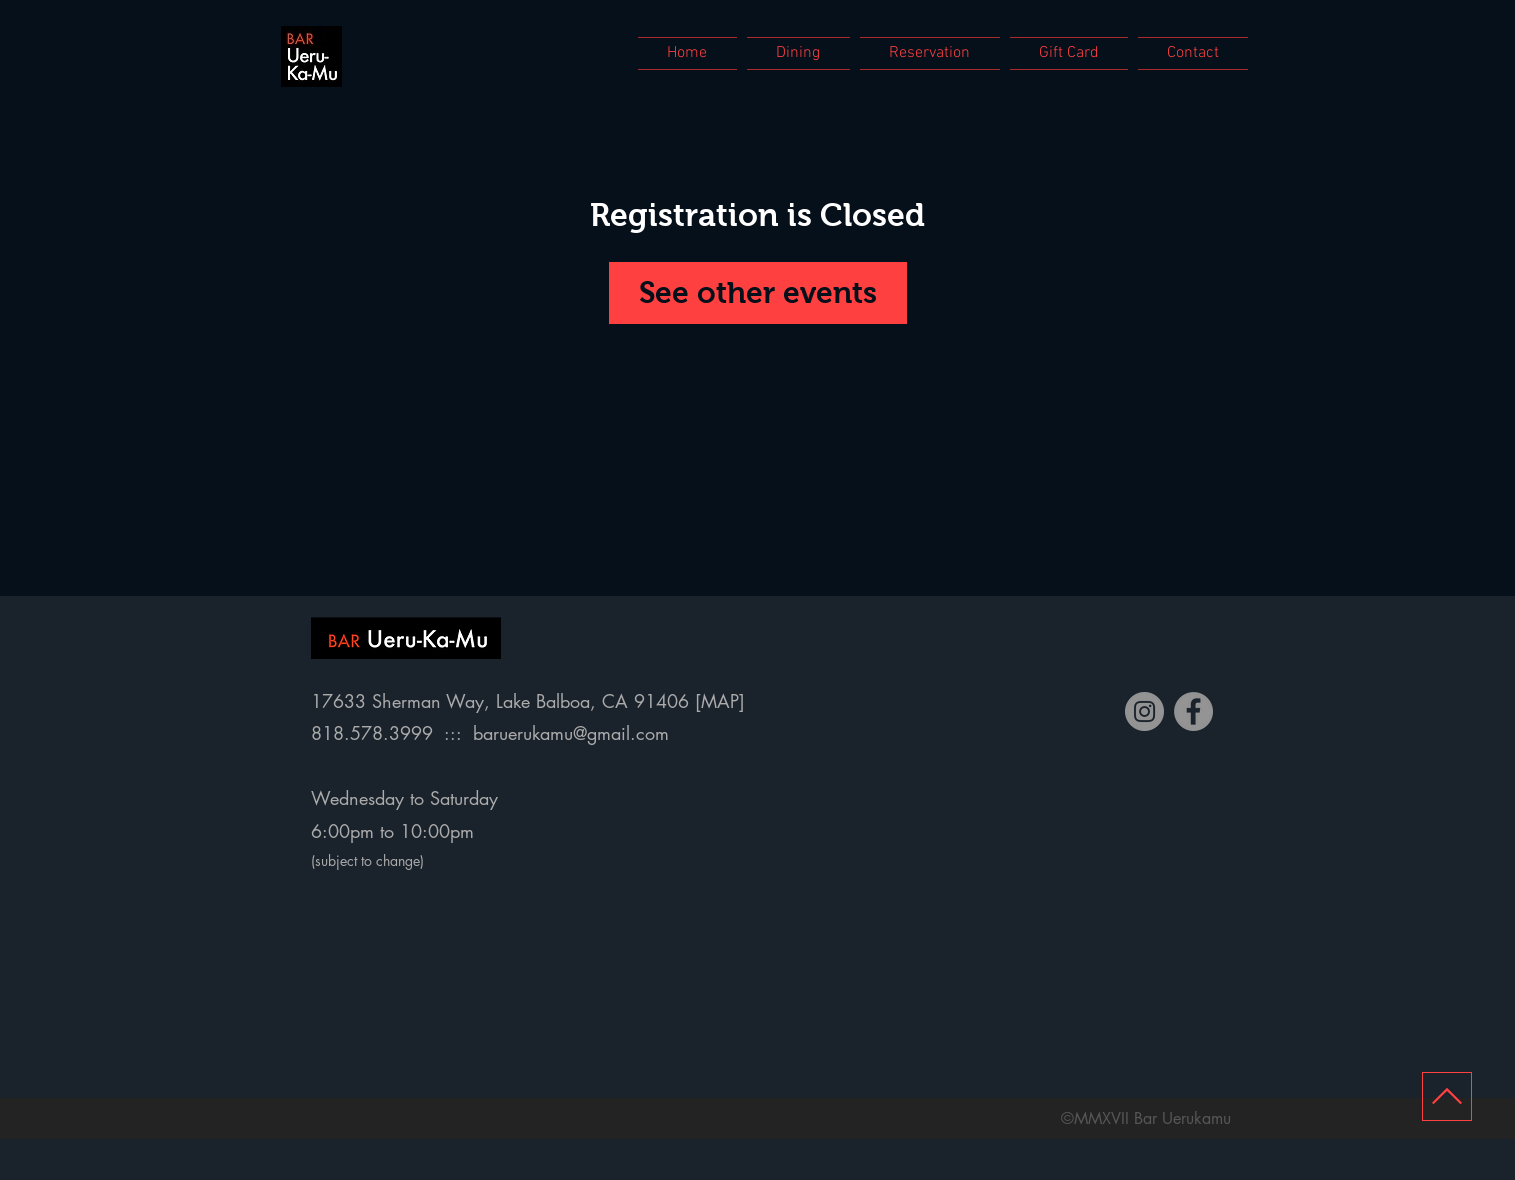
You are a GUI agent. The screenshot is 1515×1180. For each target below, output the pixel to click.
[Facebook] (1193, 711)
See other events (758, 292)
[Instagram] (1144, 711)
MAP (720, 701)
